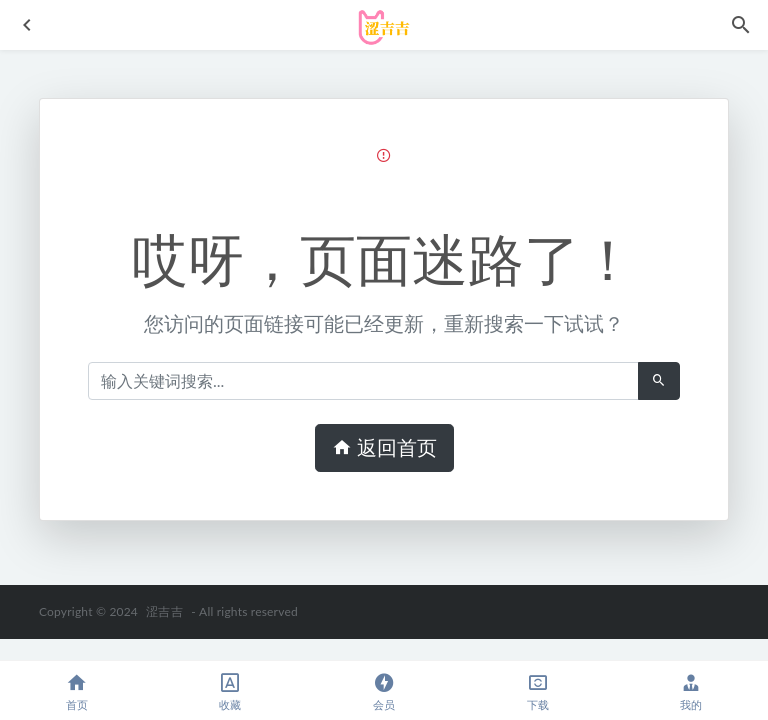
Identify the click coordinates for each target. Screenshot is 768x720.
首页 (77, 691)
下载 (538, 691)
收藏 (231, 691)
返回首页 (384, 448)
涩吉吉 (164, 611)
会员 (384, 691)
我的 (691, 691)
